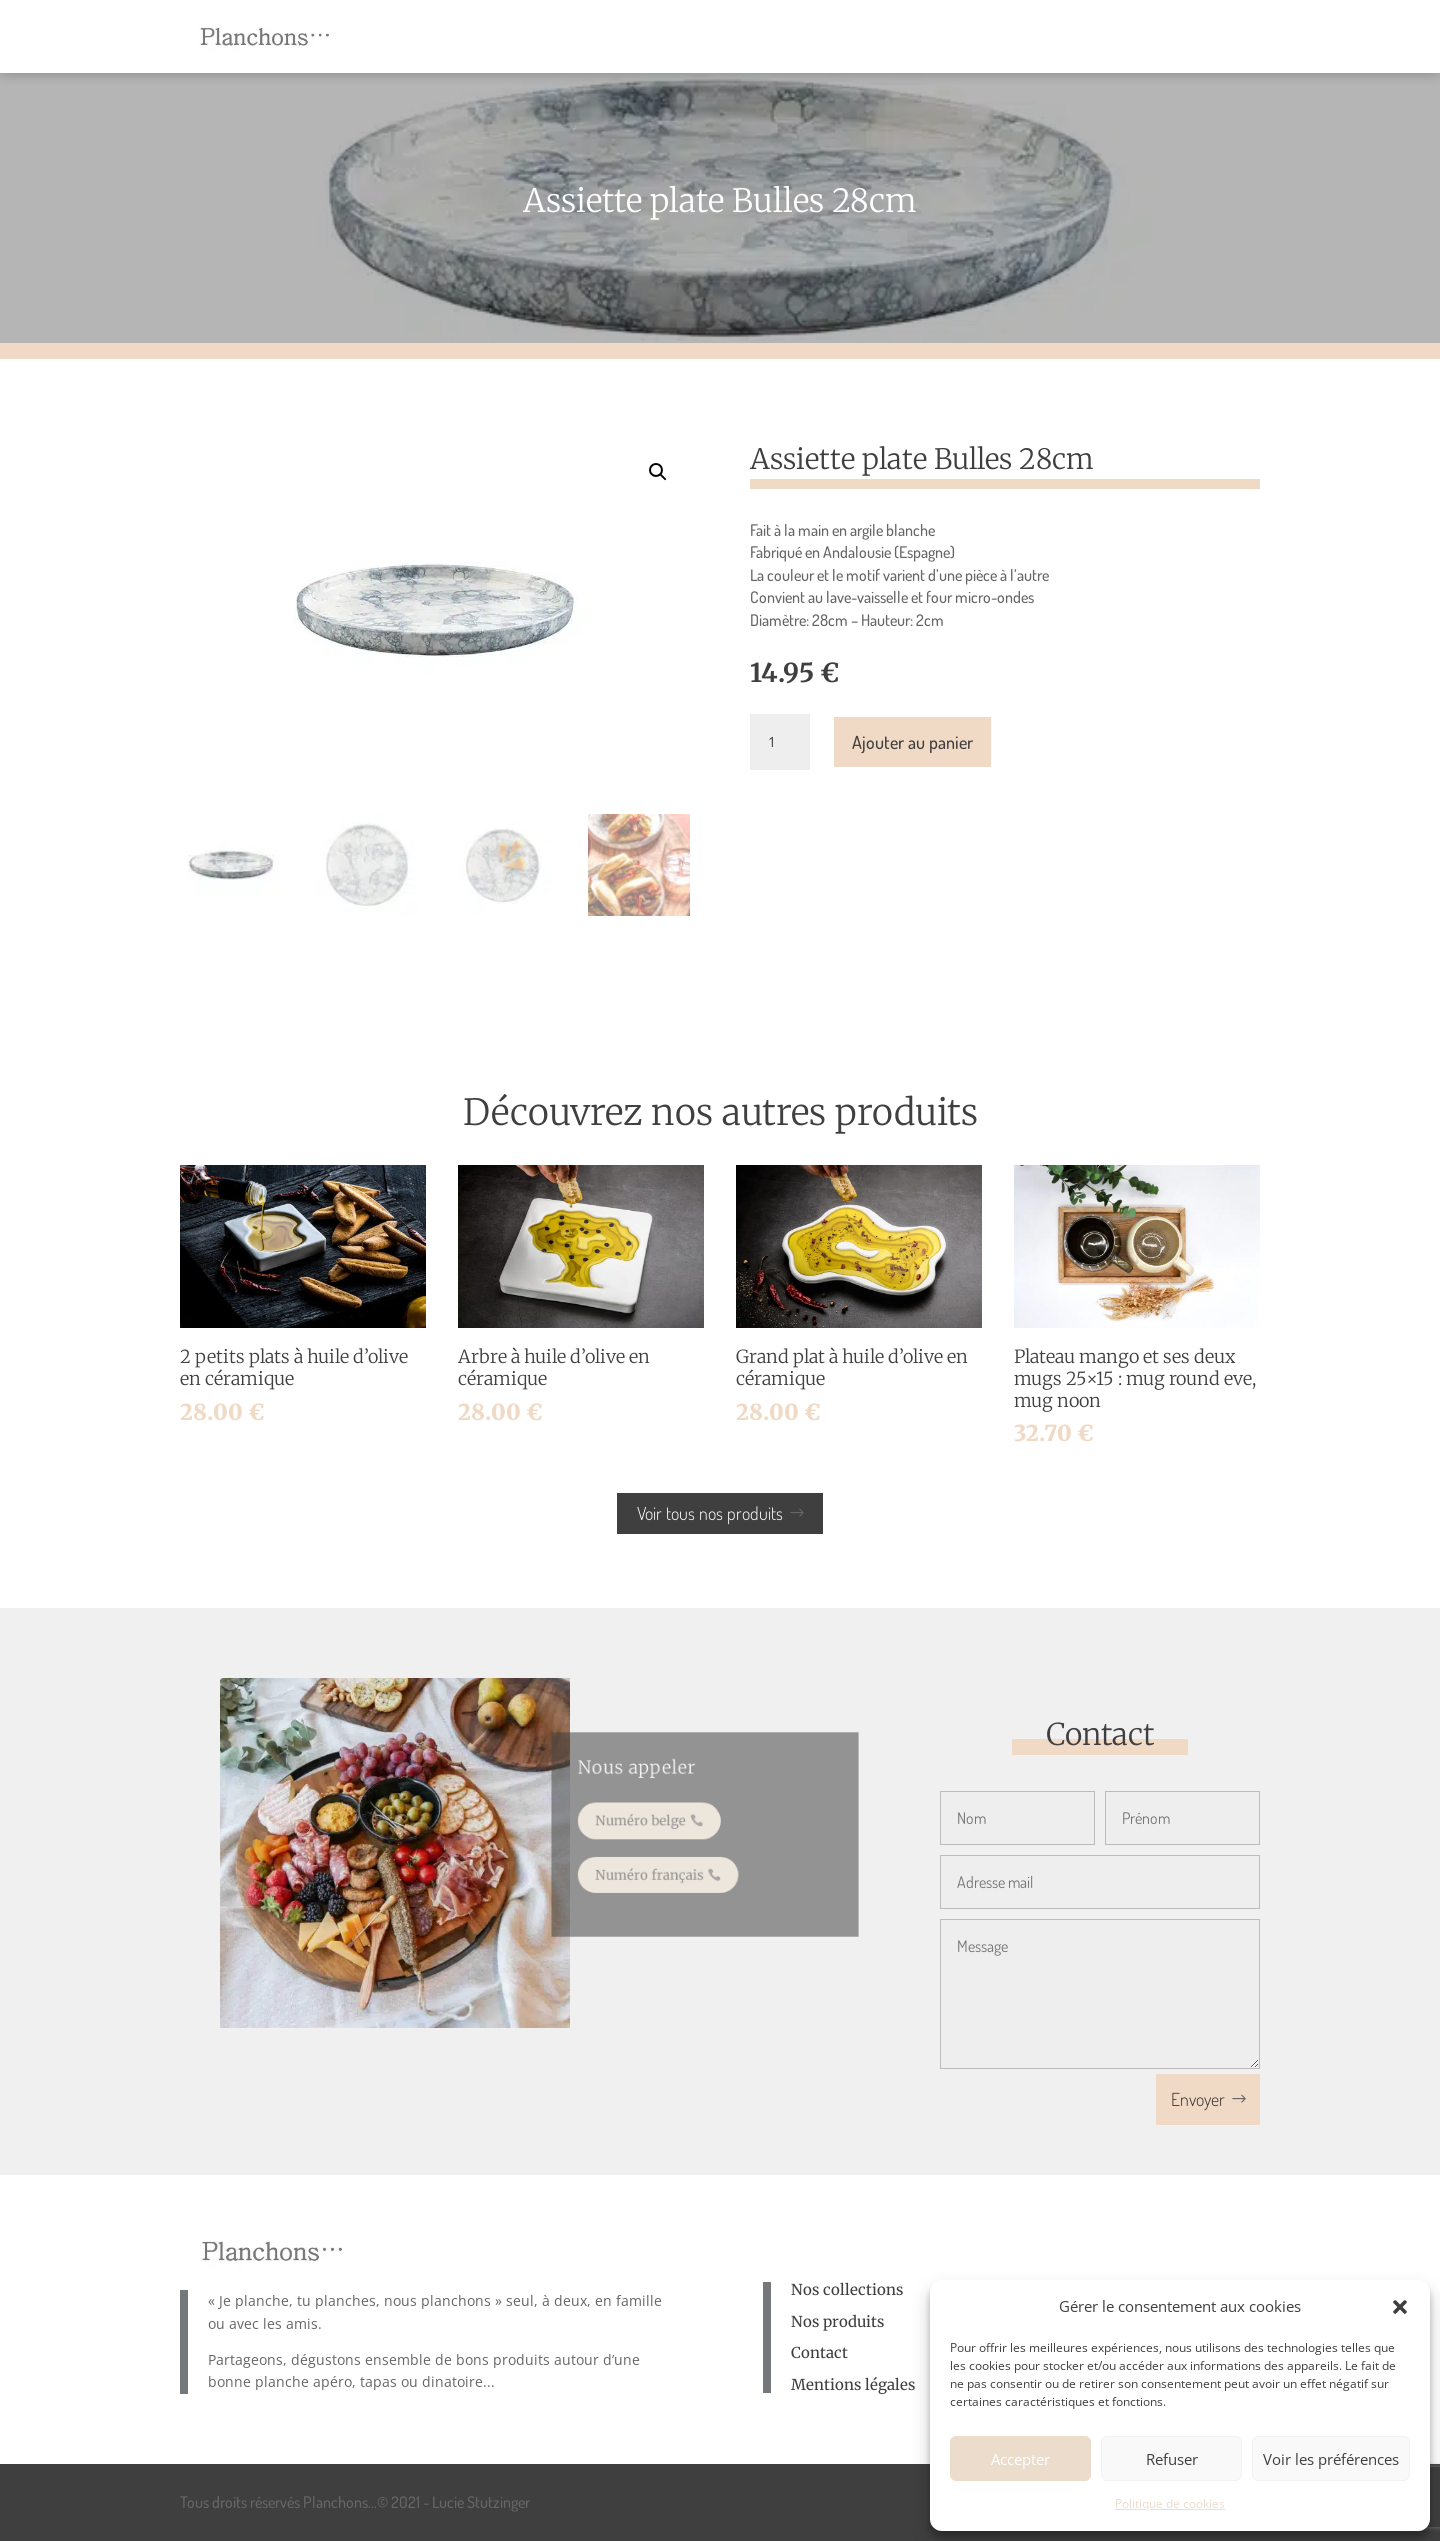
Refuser (1172, 2459)
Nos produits (837, 2321)
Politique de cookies (1170, 2503)
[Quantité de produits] (780, 742)
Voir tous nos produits (710, 1513)
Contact (819, 2352)
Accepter (1020, 2459)
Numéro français (656, 1869)
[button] (1400, 2307)
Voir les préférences (1331, 2459)
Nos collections (847, 2289)
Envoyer (1198, 2099)
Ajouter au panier (912, 742)
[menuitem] (560, 36)
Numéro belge (648, 1821)
